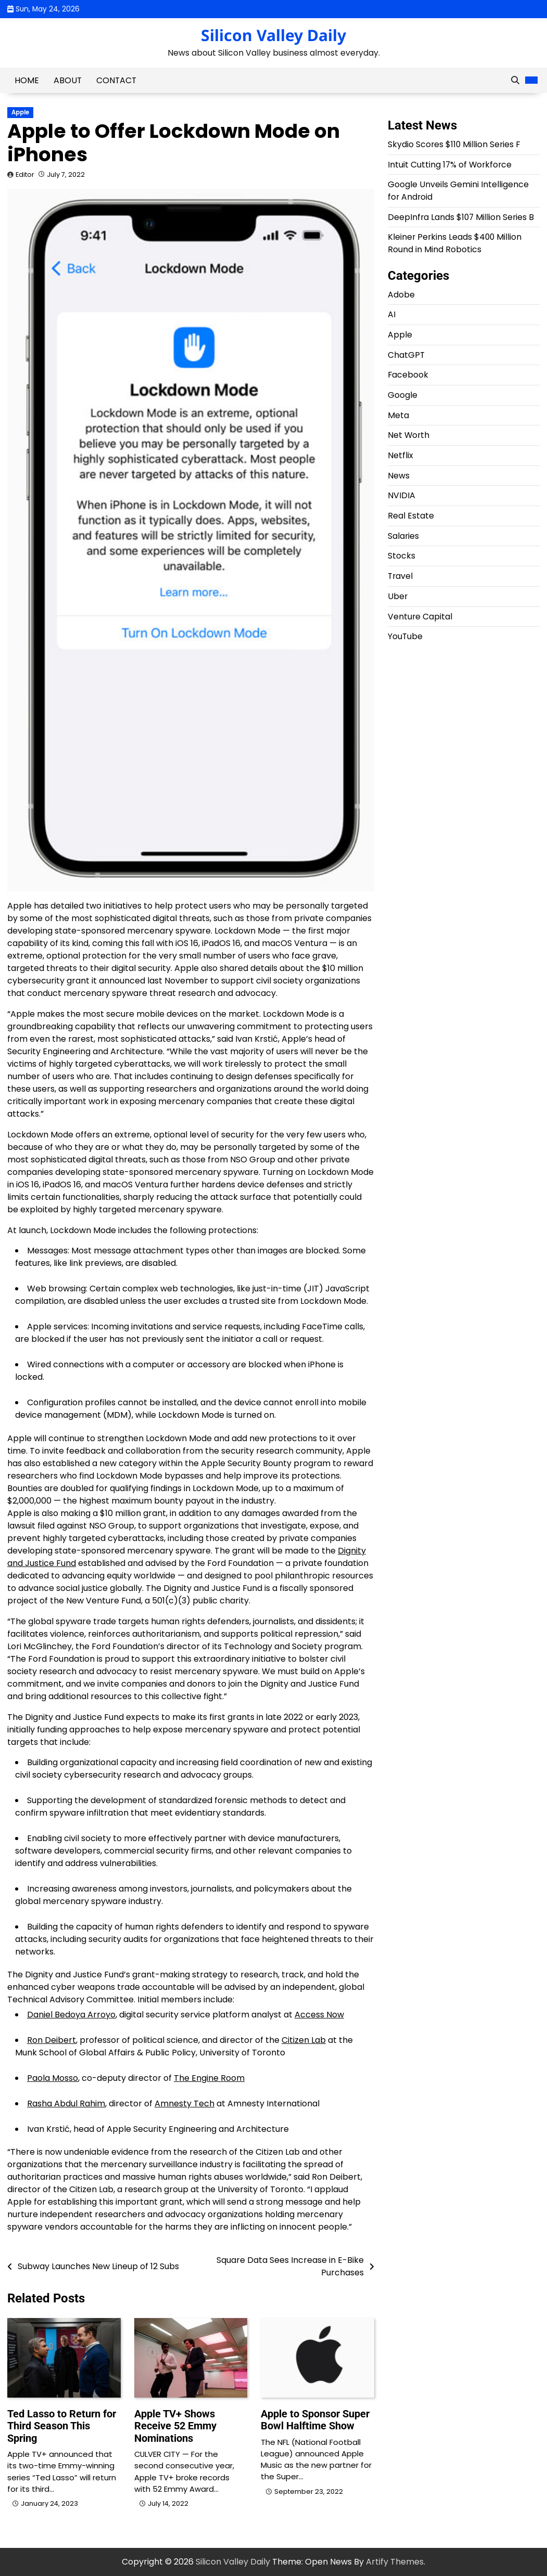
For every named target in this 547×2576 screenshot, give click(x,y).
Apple (20, 112)
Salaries (403, 536)
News (399, 476)
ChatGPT (406, 355)
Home (27, 80)
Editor (25, 174)
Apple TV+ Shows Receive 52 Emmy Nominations (175, 2426)
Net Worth (408, 435)
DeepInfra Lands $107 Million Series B (461, 217)
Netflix (400, 455)
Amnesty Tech (184, 2103)
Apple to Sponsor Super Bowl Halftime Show (315, 2420)
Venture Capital (420, 617)
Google (402, 395)
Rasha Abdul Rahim (66, 2103)
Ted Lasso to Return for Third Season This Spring (61, 2426)
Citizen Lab (304, 2040)
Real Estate (411, 516)
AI (392, 314)
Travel (400, 576)
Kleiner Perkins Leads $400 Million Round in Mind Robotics (454, 243)
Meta (398, 415)
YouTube (405, 636)
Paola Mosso (52, 2078)
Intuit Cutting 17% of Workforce (450, 165)
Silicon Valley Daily (273, 35)
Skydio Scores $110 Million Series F (454, 144)
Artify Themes (395, 2562)
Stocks (401, 556)
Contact (116, 80)
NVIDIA (401, 495)
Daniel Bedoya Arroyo (71, 2015)
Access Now (319, 2015)
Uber (398, 596)
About (68, 80)
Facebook (408, 375)
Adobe (401, 295)
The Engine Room (209, 2078)
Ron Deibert (51, 2040)
